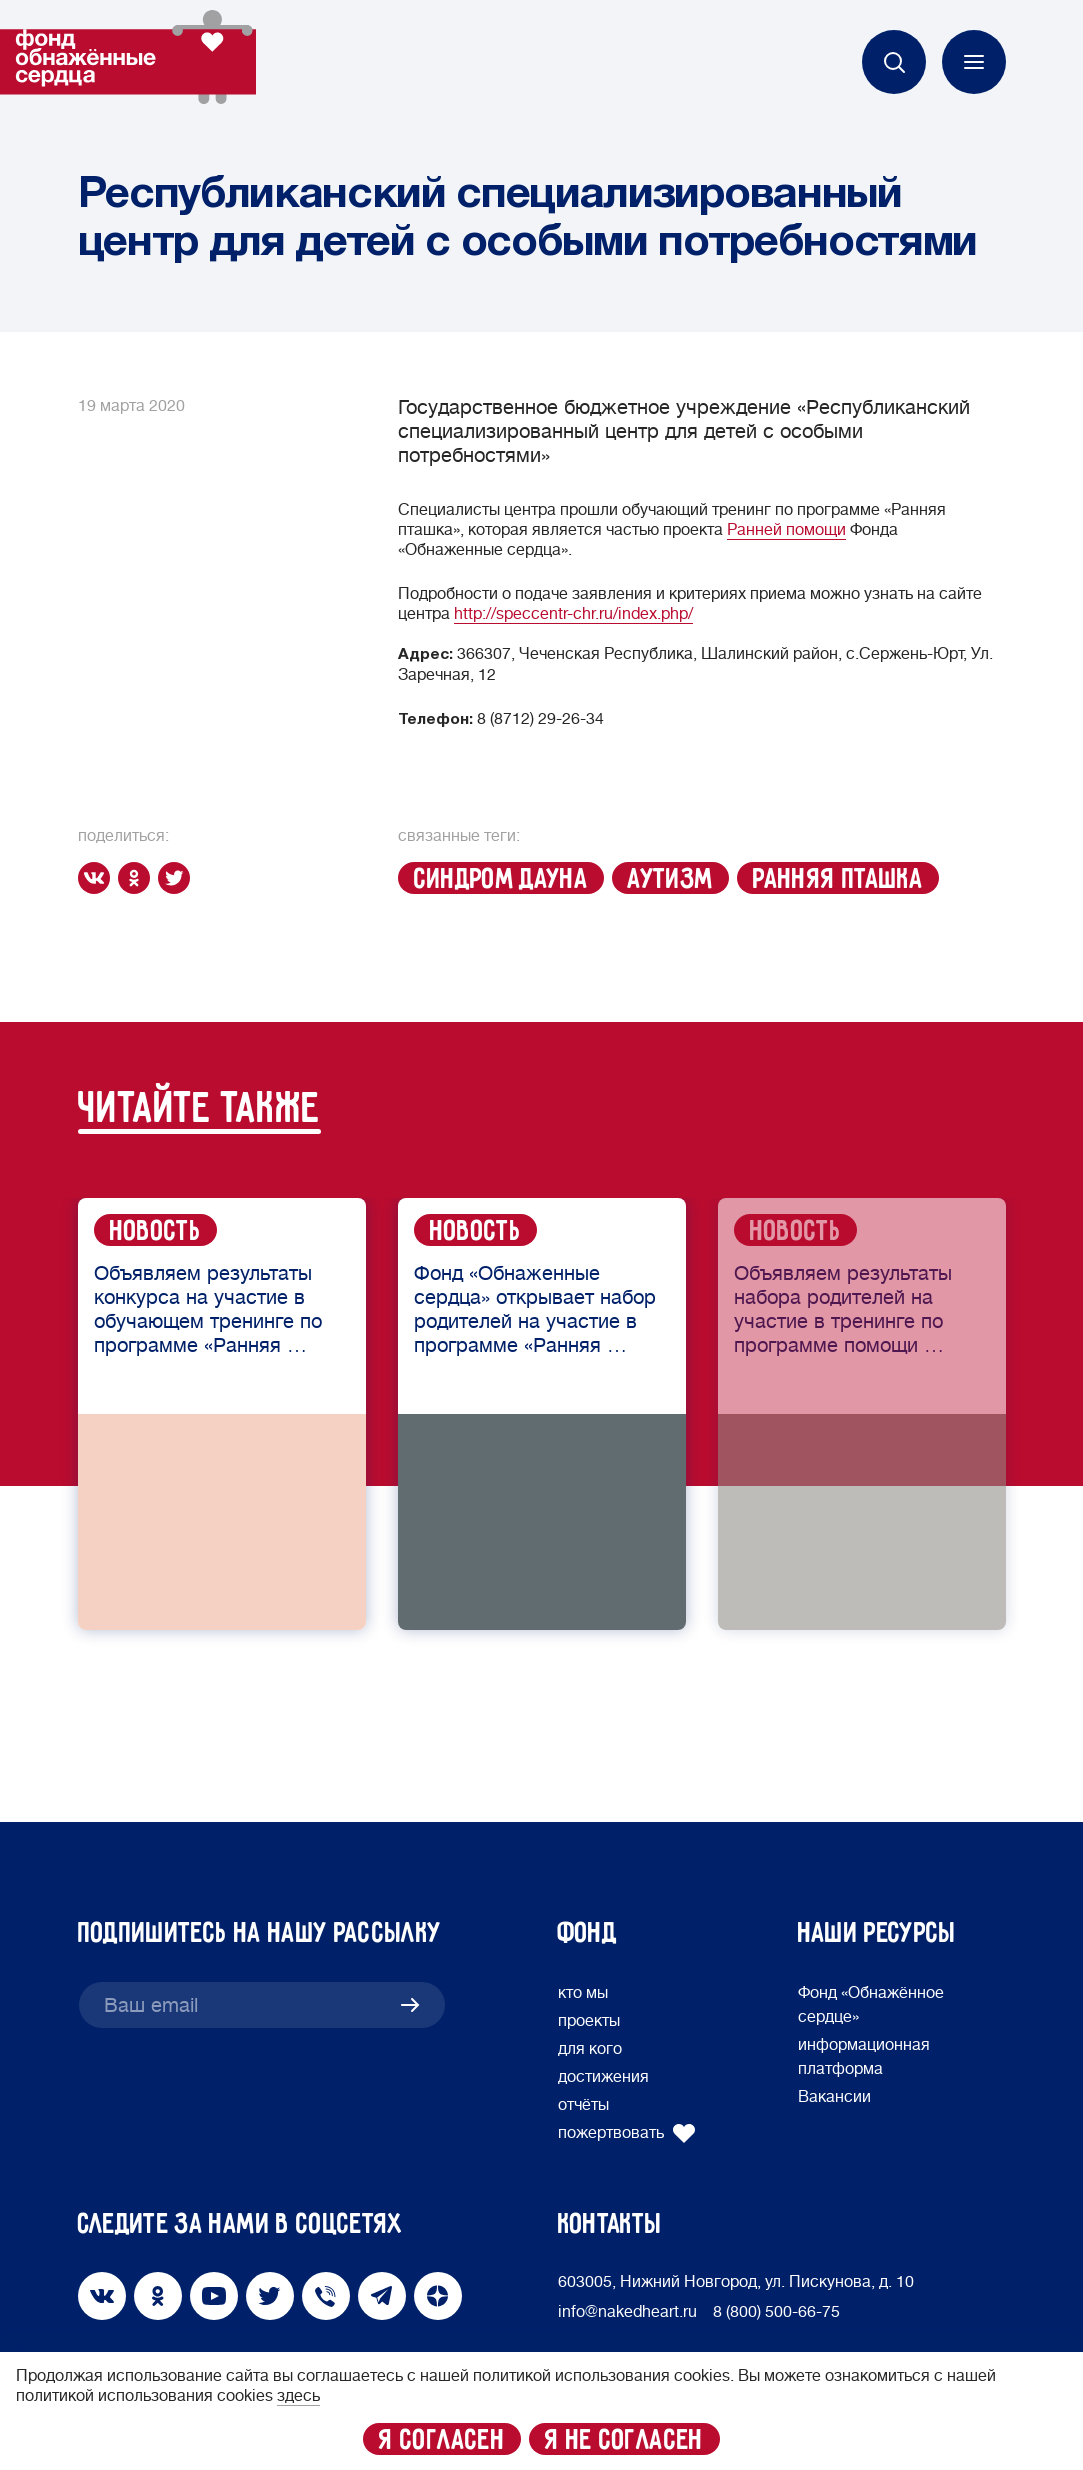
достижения (603, 2077)
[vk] (98, 878)
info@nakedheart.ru (627, 2312)
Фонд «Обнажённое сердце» (871, 2005)
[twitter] (178, 878)
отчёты (583, 2105)
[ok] (138, 878)
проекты (589, 2021)
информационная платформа (864, 2057)
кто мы (583, 1993)
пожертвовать (627, 2133)
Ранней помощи (786, 530)
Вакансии (834, 2097)
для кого (590, 2049)
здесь (298, 2396)
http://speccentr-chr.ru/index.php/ (573, 614)
